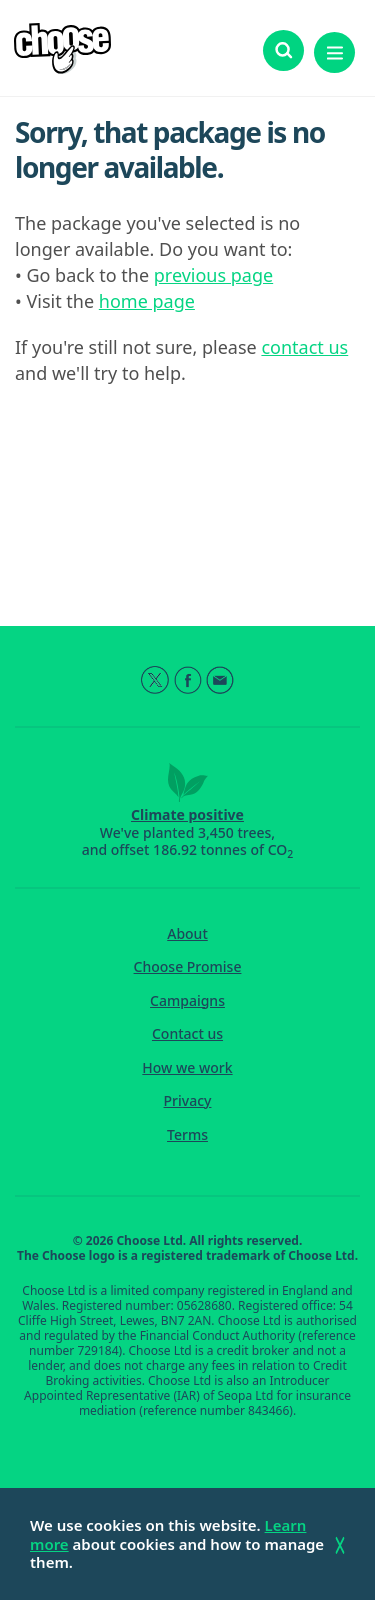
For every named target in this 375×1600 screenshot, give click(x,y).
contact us (304, 347)
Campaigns (187, 1001)
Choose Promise (188, 967)
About (187, 934)
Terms (187, 1135)
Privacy (188, 1101)
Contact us (187, 1034)
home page (147, 301)
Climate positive (187, 814)
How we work (187, 1068)
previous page (213, 275)
